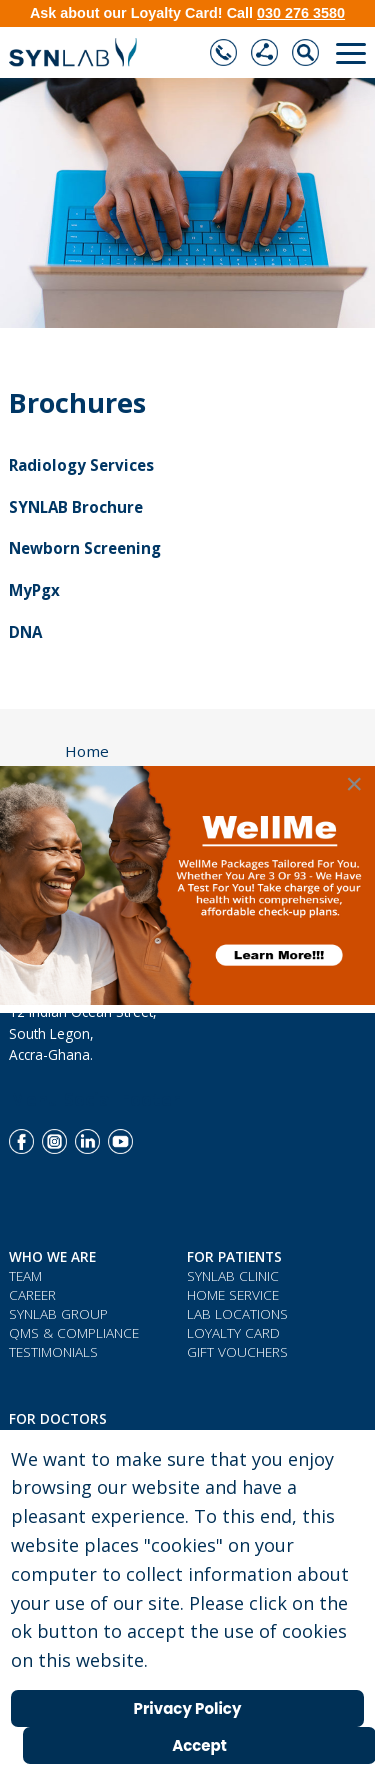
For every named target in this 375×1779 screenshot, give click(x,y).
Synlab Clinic (233, 1275)
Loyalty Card (233, 1332)
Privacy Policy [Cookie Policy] (188, 1708)
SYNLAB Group (58, 1313)
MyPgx (34, 590)
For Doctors (58, 1418)
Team (25, 1275)
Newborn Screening (85, 548)
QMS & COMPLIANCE (74, 1332)
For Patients (234, 1256)
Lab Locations (237, 1313)
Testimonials (53, 1351)
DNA (25, 632)
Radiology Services (81, 465)
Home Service (233, 1294)
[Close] (354, 784)
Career (32, 1294)
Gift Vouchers (237, 1351)
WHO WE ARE (52, 1256)
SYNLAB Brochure (76, 507)
